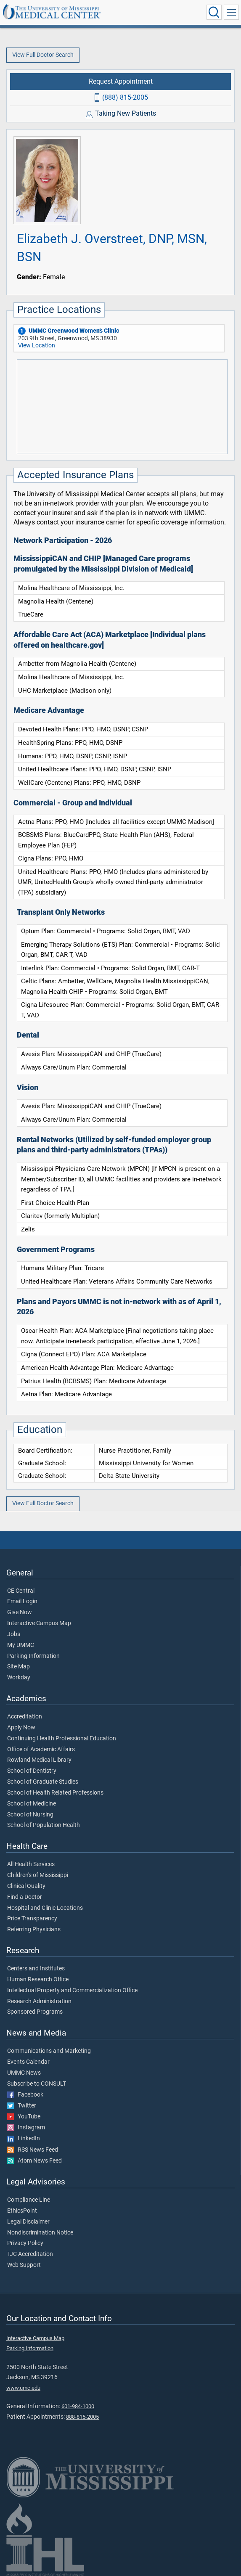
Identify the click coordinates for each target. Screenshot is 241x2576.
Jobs (13, 1634)
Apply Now (21, 1727)
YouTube (23, 2116)
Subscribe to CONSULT (36, 2084)
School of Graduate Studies (42, 1782)
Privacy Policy (25, 2243)
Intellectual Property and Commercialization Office (72, 1990)
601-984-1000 (77, 2406)
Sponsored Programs (35, 2012)
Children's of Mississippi (37, 1875)
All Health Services (31, 1864)
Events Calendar (28, 2062)
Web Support (24, 2265)
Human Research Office (38, 1979)
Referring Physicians (34, 1929)
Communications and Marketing (49, 2051)
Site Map (18, 1666)
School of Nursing (30, 1814)
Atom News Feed (34, 2161)
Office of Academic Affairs (41, 1749)
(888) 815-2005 (125, 97)
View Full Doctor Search (43, 54)
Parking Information (33, 1656)
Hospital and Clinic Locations (45, 1908)
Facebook (25, 2095)
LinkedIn (23, 2138)
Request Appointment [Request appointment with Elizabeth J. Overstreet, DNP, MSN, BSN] (121, 81)
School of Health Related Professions (55, 1793)
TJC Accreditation (30, 2254)
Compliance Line (28, 2200)
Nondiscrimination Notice (40, 2232)
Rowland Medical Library (39, 1760)
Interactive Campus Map (39, 1623)
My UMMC (20, 1645)
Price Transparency (32, 1918)
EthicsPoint (22, 2211)
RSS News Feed (32, 2150)
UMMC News (24, 2073)
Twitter (21, 2105)
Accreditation (24, 1716)
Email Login (22, 1601)
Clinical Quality (26, 1886)
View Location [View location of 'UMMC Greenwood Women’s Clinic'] (36, 345)
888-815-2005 (82, 2417)
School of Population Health (43, 1825)
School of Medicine (31, 1803)
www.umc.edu (23, 2388)
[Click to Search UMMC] (214, 12)
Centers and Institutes (36, 1968)
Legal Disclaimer (28, 2222)
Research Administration (39, 2001)
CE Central (20, 1591)
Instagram (26, 2127)
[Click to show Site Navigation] (231, 12)
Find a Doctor (24, 1897)
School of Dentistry (31, 1771)
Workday (18, 1677)
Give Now (19, 1612)
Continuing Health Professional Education (61, 1738)
